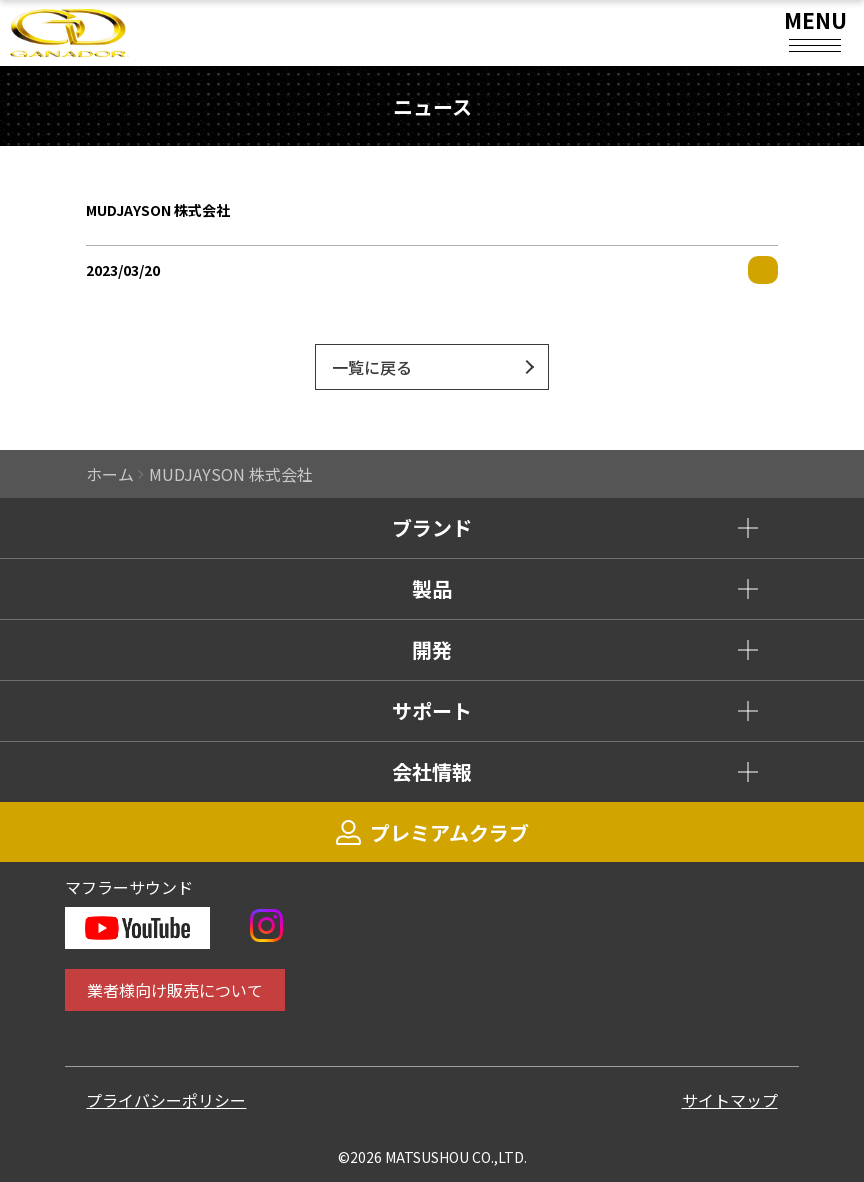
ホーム (110, 474)
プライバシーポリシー (166, 1100)
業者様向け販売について (175, 990)
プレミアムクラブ (432, 832)
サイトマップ (730, 1100)
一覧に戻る (372, 367)
